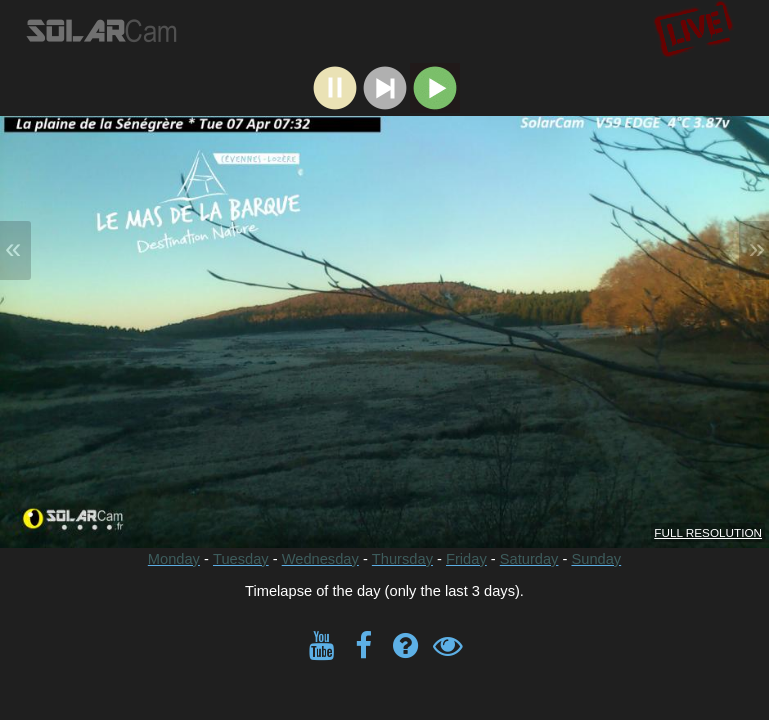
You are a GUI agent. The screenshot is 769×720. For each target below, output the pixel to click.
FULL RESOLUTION (708, 532)
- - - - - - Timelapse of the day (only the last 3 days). (384, 387)
